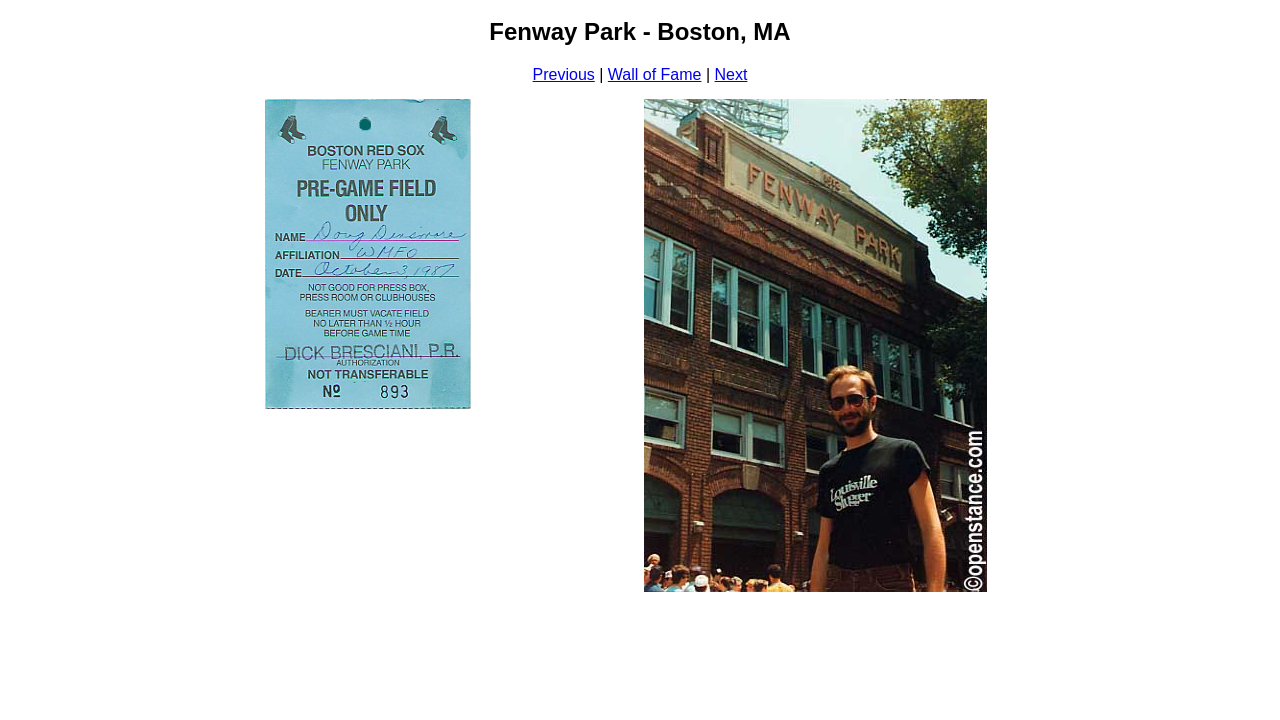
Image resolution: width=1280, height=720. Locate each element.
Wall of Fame (655, 74)
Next (731, 74)
